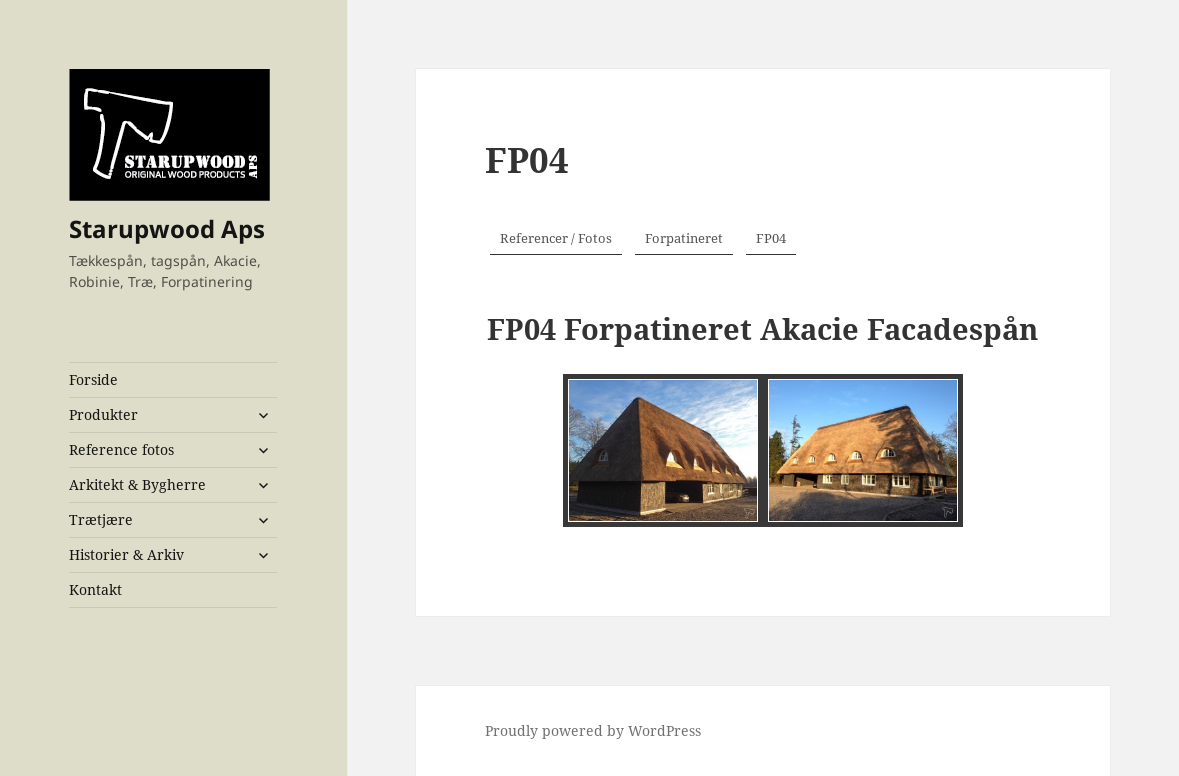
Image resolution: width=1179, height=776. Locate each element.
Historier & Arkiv (126, 554)
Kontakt (95, 589)
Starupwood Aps (167, 228)
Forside (93, 379)
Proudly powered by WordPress (593, 730)
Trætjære (101, 519)
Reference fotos (121, 449)
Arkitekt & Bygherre (137, 484)
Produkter (103, 414)
